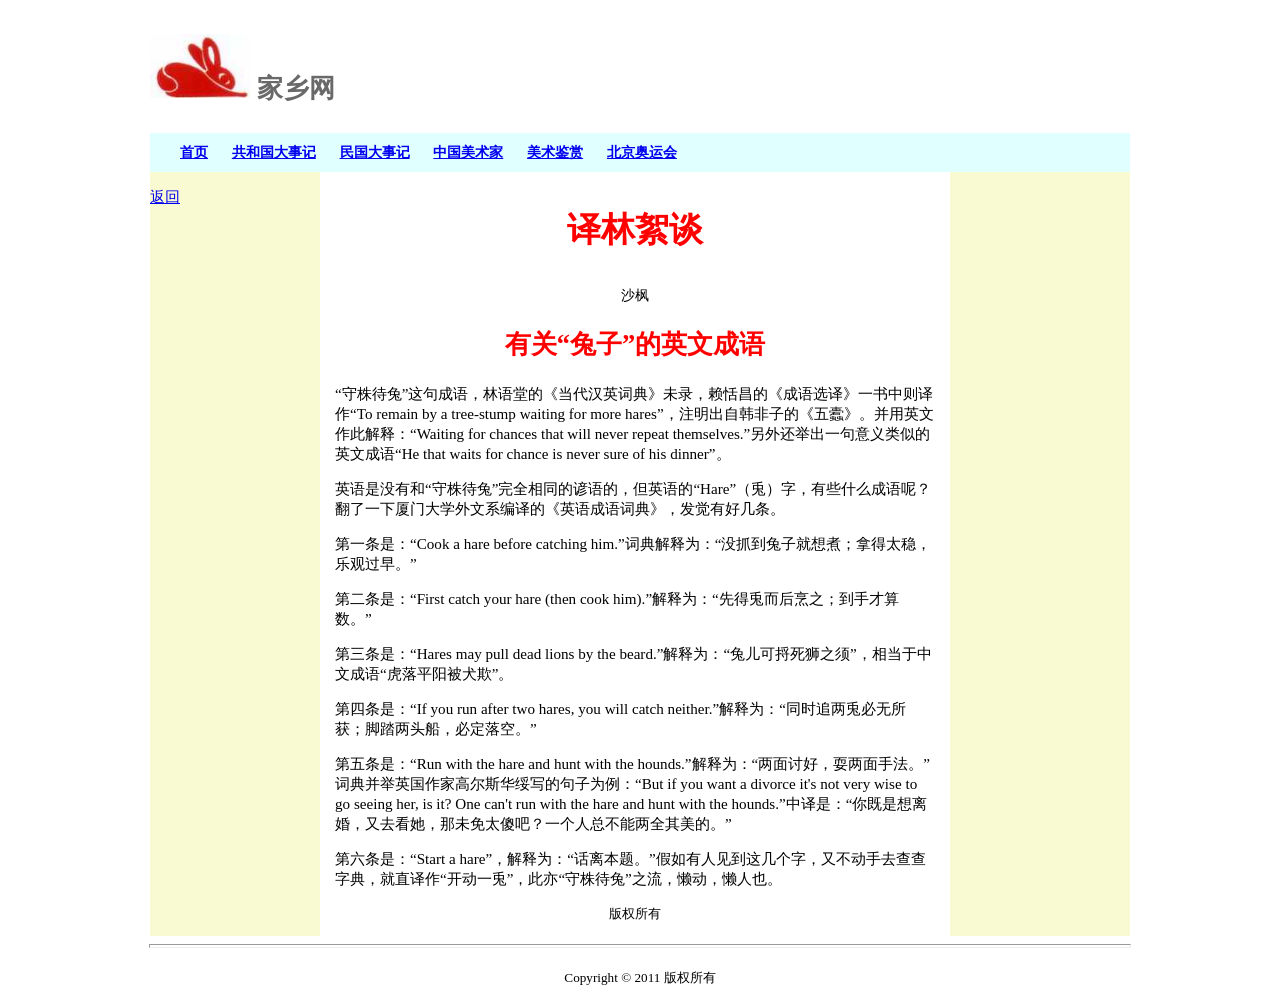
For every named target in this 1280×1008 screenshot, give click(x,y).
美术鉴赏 (555, 152)
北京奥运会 (642, 152)
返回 (165, 197)
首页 (194, 152)
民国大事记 (375, 152)
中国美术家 (468, 152)
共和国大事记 (274, 152)
